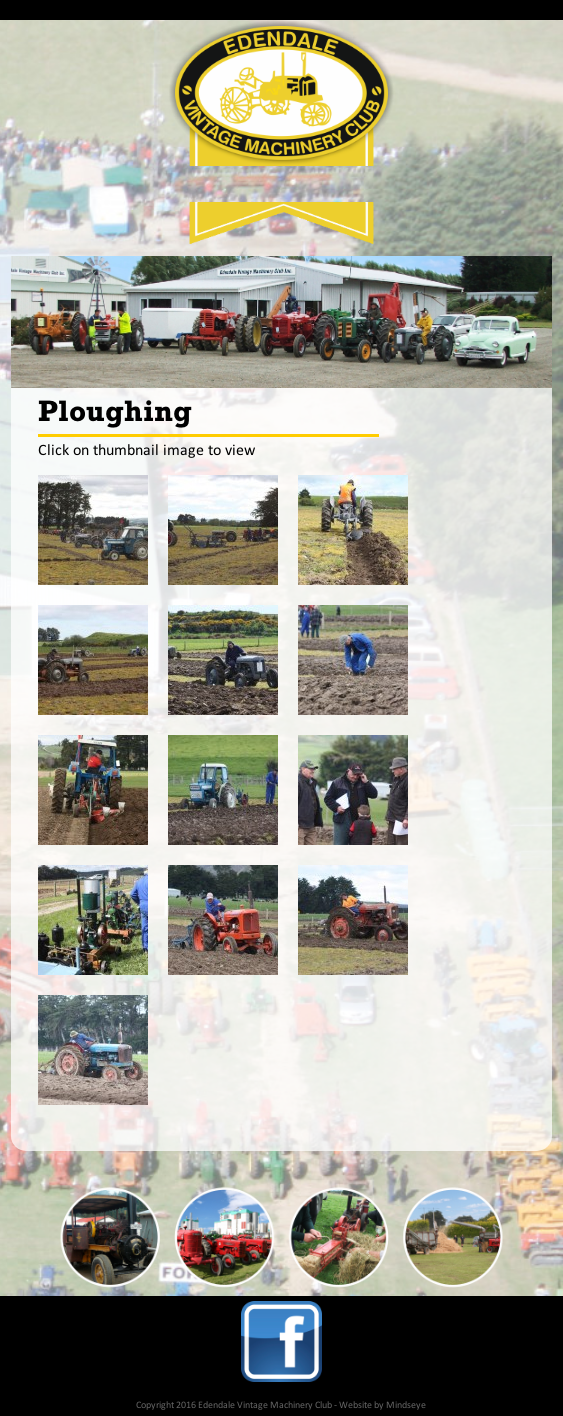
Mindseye (406, 1405)
